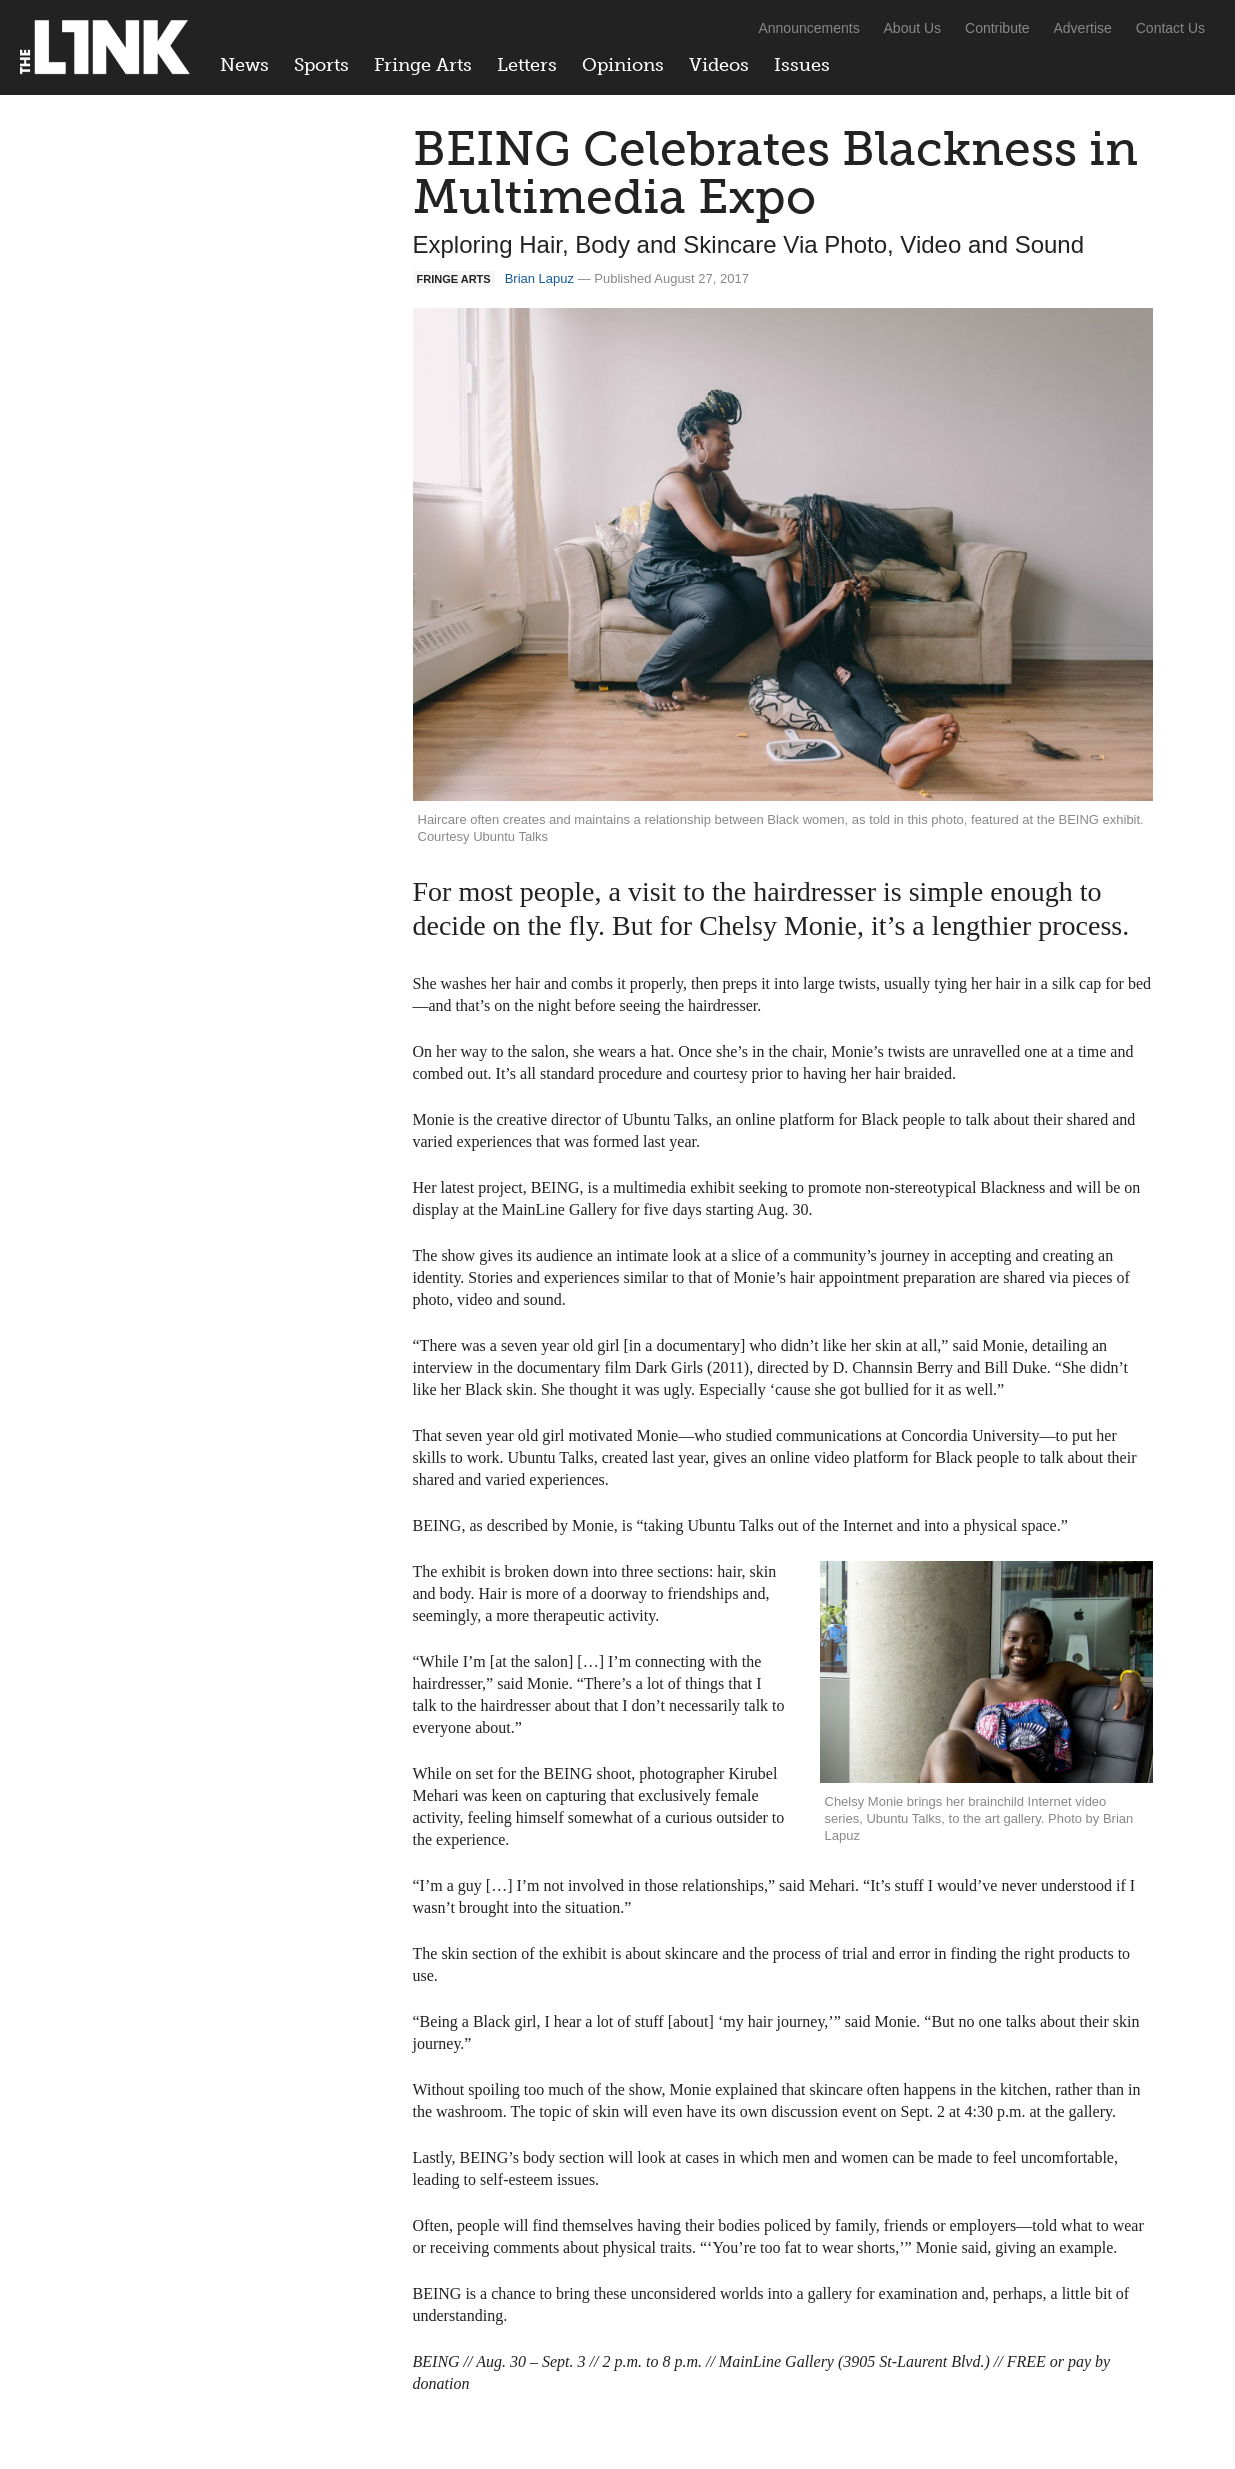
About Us (913, 28)
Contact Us (1170, 28)
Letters (527, 65)
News (244, 65)
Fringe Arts (423, 65)
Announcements (808, 28)
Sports (321, 65)
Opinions (623, 65)
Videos (719, 65)
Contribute (997, 28)
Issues (802, 65)
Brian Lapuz (539, 278)
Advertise (1083, 28)
